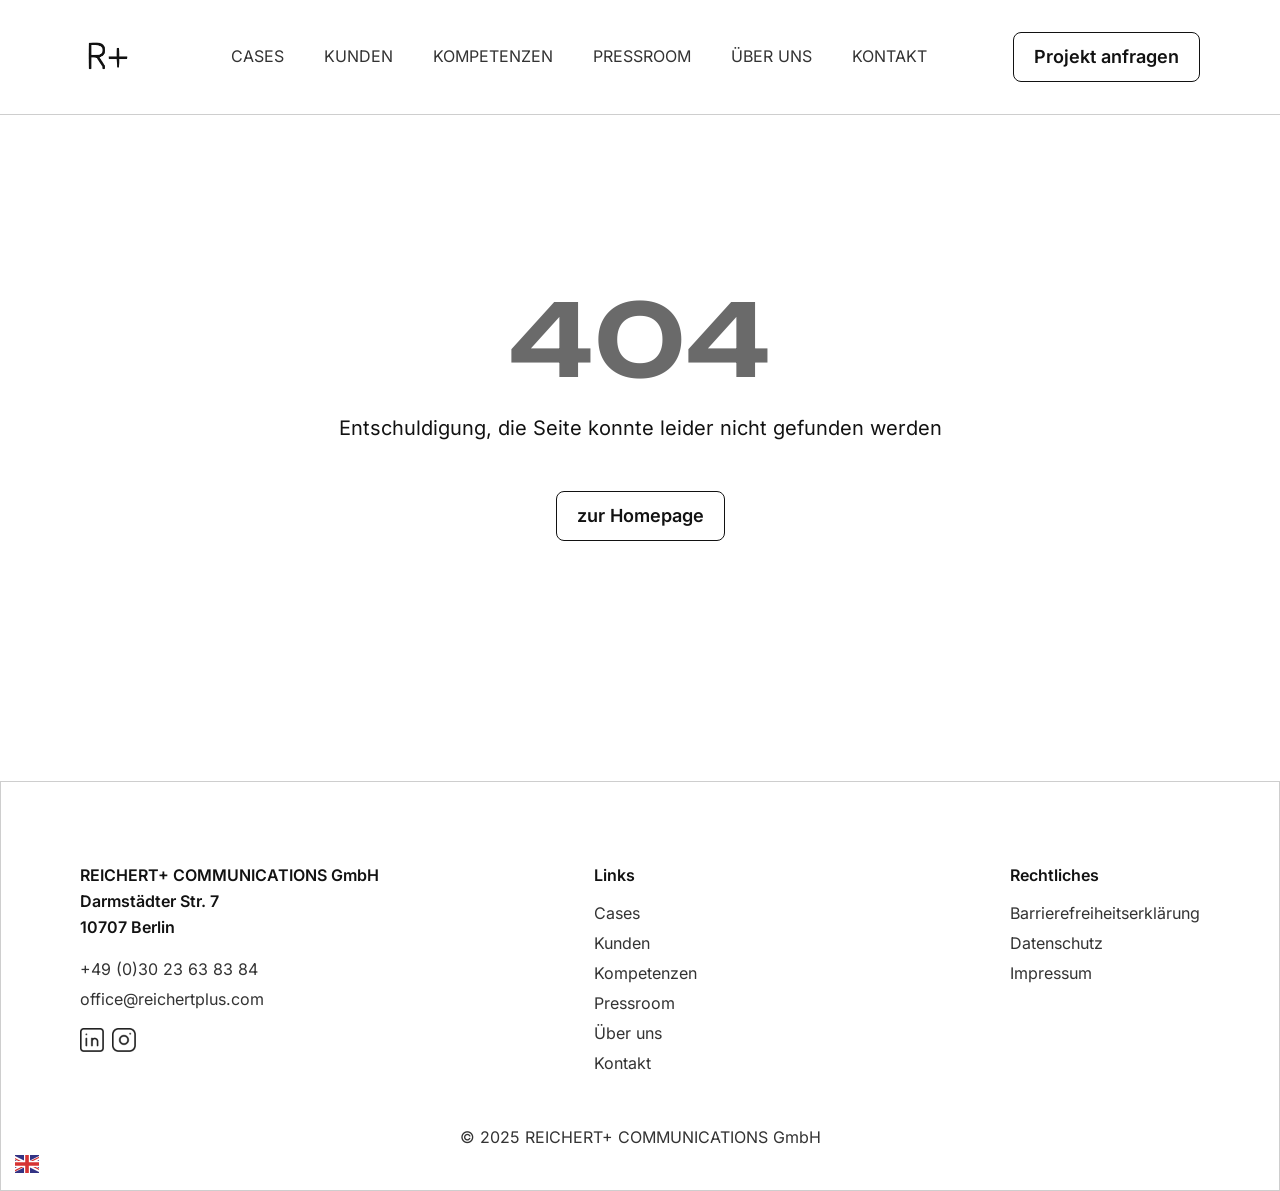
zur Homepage (640, 515)
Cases (257, 56)
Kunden (358, 56)
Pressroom (642, 56)
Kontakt (889, 56)
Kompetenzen (493, 56)
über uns (771, 56)
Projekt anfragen (1106, 56)
